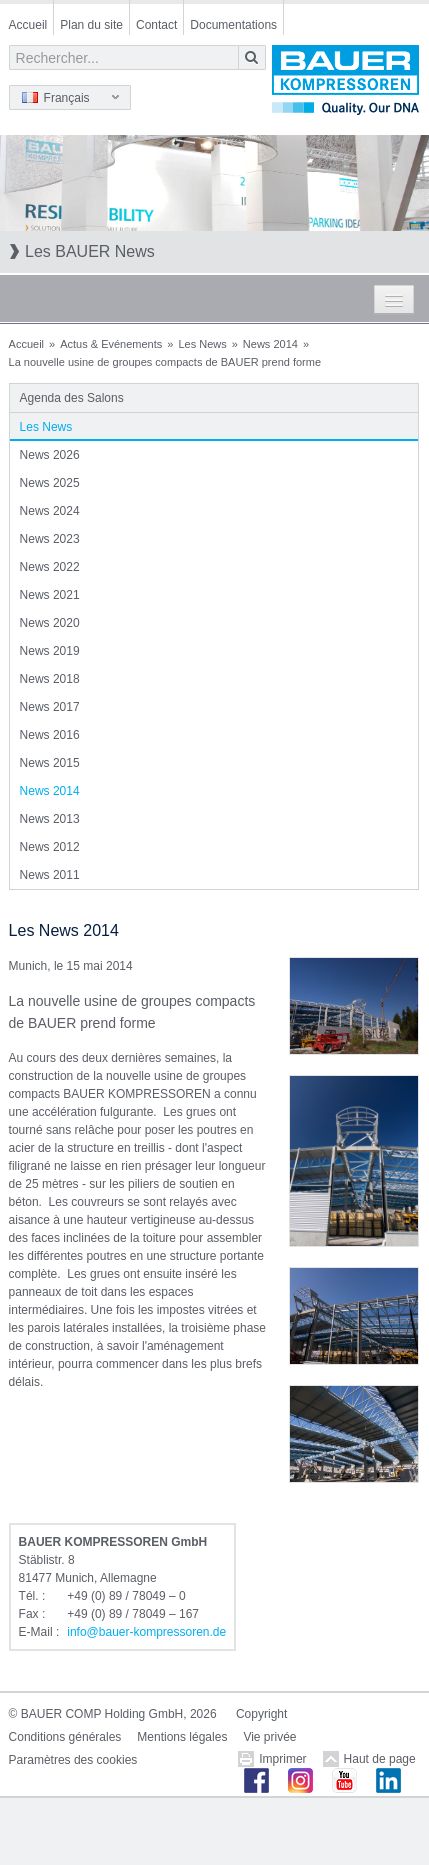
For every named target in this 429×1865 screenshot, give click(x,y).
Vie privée (269, 1737)
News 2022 (50, 567)
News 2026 (50, 455)
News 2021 (50, 595)
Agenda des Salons (72, 398)
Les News (202, 344)
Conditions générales (65, 1737)
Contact (156, 25)
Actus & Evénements (111, 344)
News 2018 (50, 679)
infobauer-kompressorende (146, 1632)
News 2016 (50, 735)
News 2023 (50, 539)
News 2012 (50, 847)
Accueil (28, 25)
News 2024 (50, 511)
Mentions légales (182, 1737)
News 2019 (50, 651)
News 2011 (50, 875)
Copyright (261, 1714)
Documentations (233, 25)
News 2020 (50, 623)
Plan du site (91, 25)
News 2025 (50, 483)
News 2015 (50, 763)
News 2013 (50, 819)
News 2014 (270, 344)
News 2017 (50, 707)
